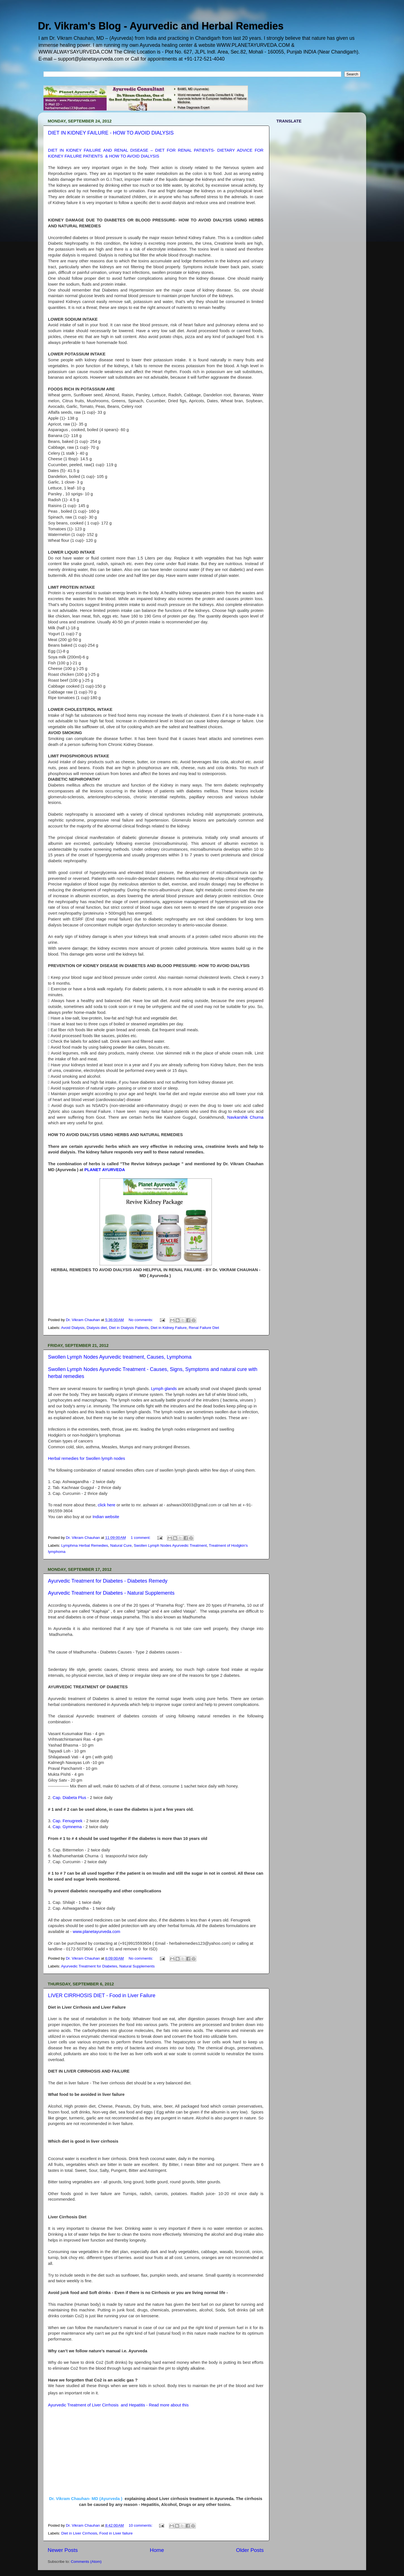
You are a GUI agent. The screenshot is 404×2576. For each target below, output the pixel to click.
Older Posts (250, 2550)
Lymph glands (164, 1388)
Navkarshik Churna (245, 1117)
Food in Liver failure (116, 2533)
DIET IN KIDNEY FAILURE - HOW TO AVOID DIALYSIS (111, 133)
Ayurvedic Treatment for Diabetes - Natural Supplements (111, 1593)
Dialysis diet (97, 1328)
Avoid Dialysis (73, 1328)
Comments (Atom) (86, 2561)
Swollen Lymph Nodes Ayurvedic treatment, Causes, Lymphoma (120, 1357)
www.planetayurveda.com (96, 1931)
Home (157, 2550)
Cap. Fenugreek (67, 1821)
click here (106, 1505)
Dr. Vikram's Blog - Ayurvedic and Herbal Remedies (161, 26)
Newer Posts (63, 2550)
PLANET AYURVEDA (105, 1169)
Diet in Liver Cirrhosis (79, 2533)
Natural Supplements (137, 1966)
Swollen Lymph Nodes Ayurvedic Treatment (170, 1545)
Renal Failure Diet (204, 1328)
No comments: (141, 1320)
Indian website (106, 1516)
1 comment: (141, 1538)
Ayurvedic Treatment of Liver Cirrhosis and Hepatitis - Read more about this (119, 2405)
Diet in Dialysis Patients (128, 1328)
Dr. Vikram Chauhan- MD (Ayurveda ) (86, 2498)
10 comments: (141, 2525)
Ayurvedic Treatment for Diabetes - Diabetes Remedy (107, 1581)
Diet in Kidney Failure (169, 1328)
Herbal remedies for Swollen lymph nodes (86, 1458)
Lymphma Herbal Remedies (84, 1545)
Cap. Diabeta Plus (69, 1797)
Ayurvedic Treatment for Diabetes (89, 1966)
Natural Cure (121, 1545)
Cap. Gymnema (67, 1827)
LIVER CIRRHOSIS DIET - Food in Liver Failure (101, 1995)
